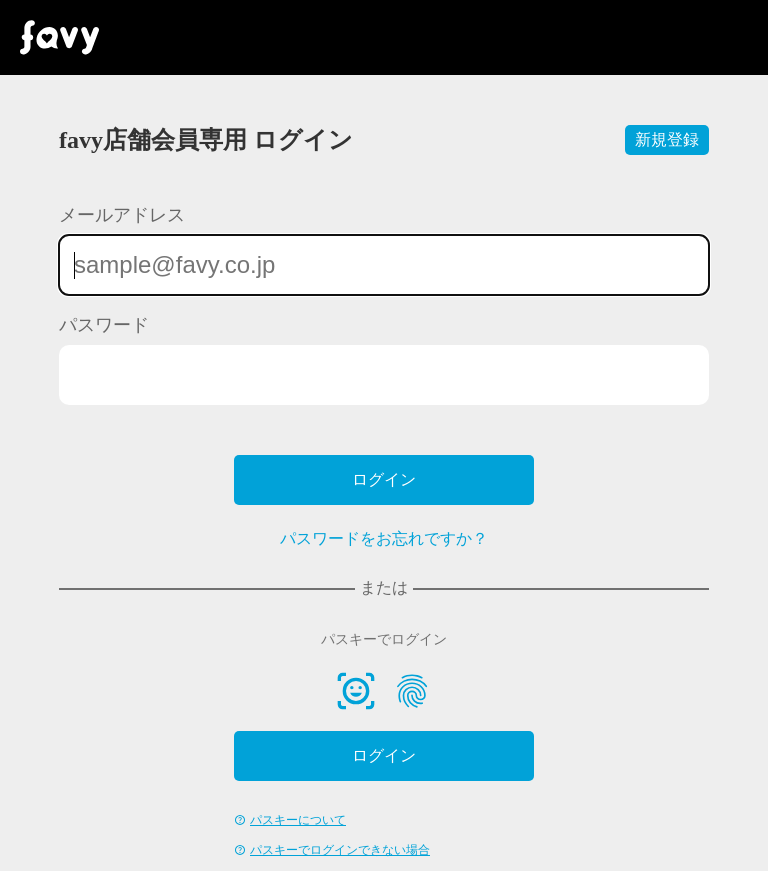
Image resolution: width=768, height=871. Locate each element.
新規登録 (667, 139)
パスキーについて (298, 820)
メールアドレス (122, 215)
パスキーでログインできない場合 (340, 850)
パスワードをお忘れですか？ (384, 538)
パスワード (104, 325)
